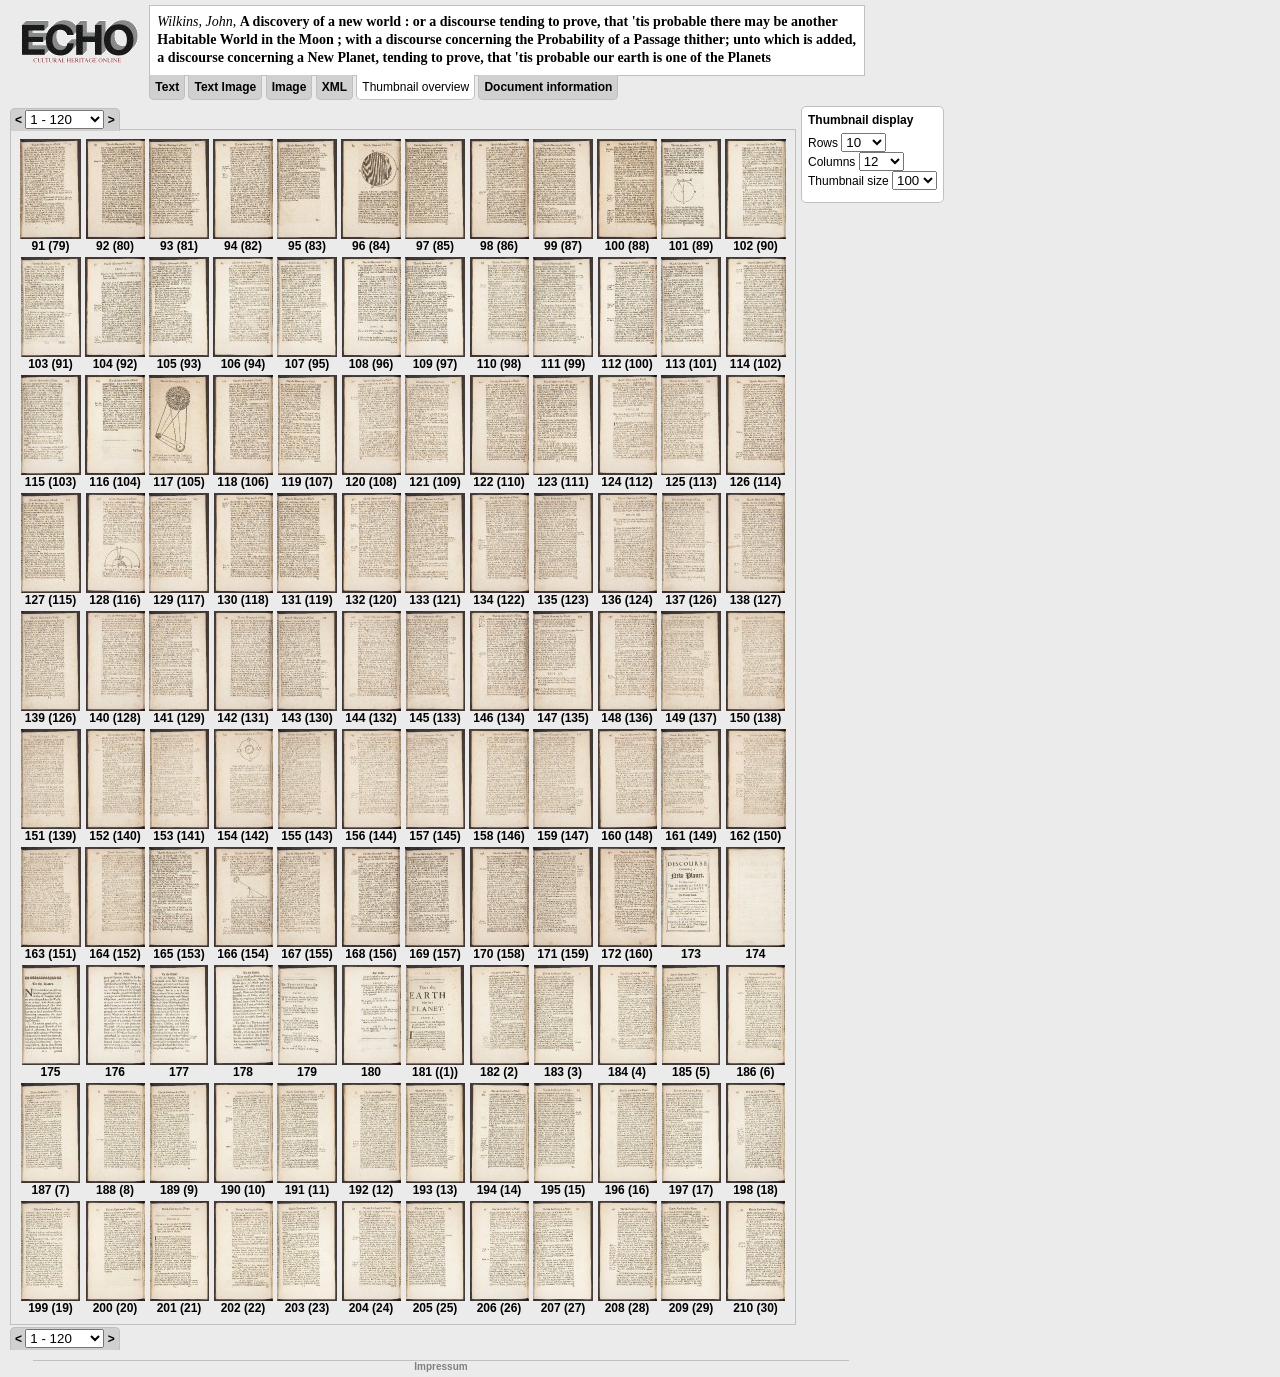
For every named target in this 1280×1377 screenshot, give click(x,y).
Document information (548, 87)
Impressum (440, 1366)
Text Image (225, 87)
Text (167, 87)
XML (334, 87)
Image (289, 87)
